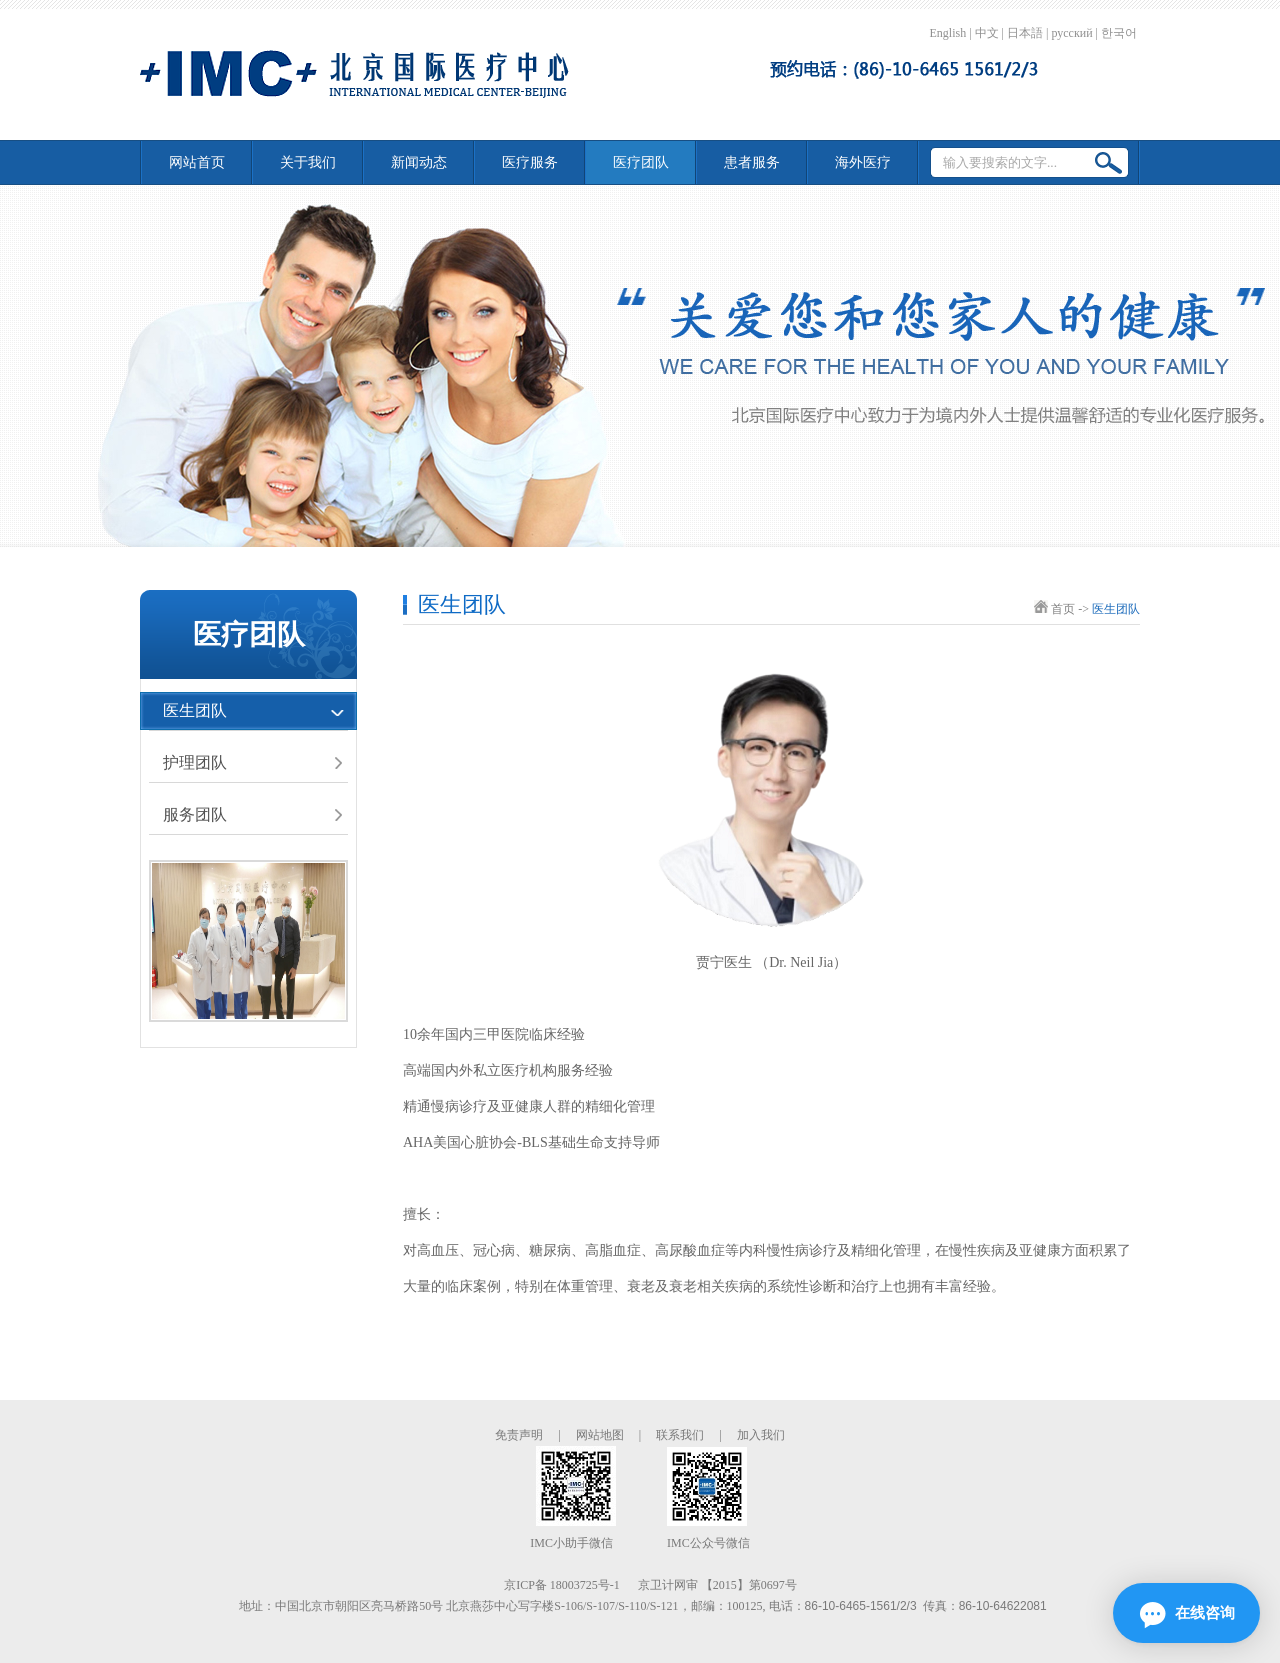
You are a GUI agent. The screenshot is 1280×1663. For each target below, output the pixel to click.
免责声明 (519, 1435)
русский (1071, 33)
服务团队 (195, 814)
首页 (1063, 609)
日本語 (1025, 33)
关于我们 (308, 162)
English (948, 33)
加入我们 (761, 1435)
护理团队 (195, 762)
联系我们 (680, 1435)
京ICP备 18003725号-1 (562, 1585)
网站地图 (600, 1435)
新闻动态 (419, 162)
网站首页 (197, 162)
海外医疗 (863, 162)
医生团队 (195, 710)
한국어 (1119, 33)
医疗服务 (530, 162)
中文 (987, 33)
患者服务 (752, 162)
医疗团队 (641, 162)
